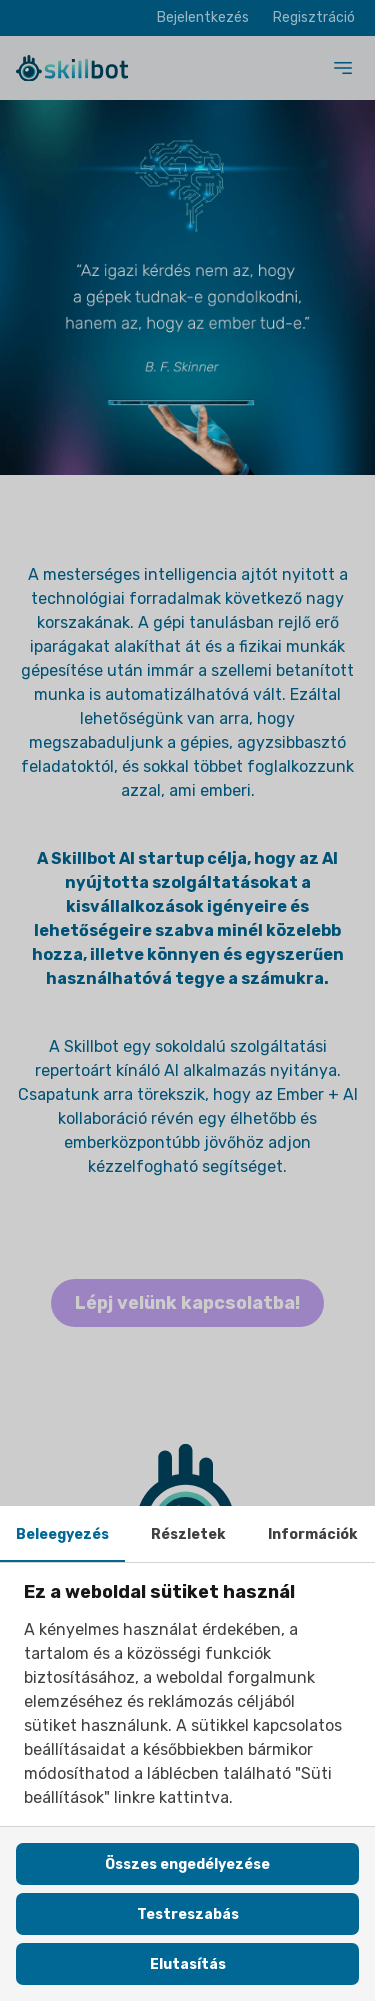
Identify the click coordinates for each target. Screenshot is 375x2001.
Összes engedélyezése (187, 1864)
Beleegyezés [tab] (62, 1534)
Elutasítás (188, 1964)
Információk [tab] (312, 1534)
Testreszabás (188, 1914)
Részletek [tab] (188, 1534)
